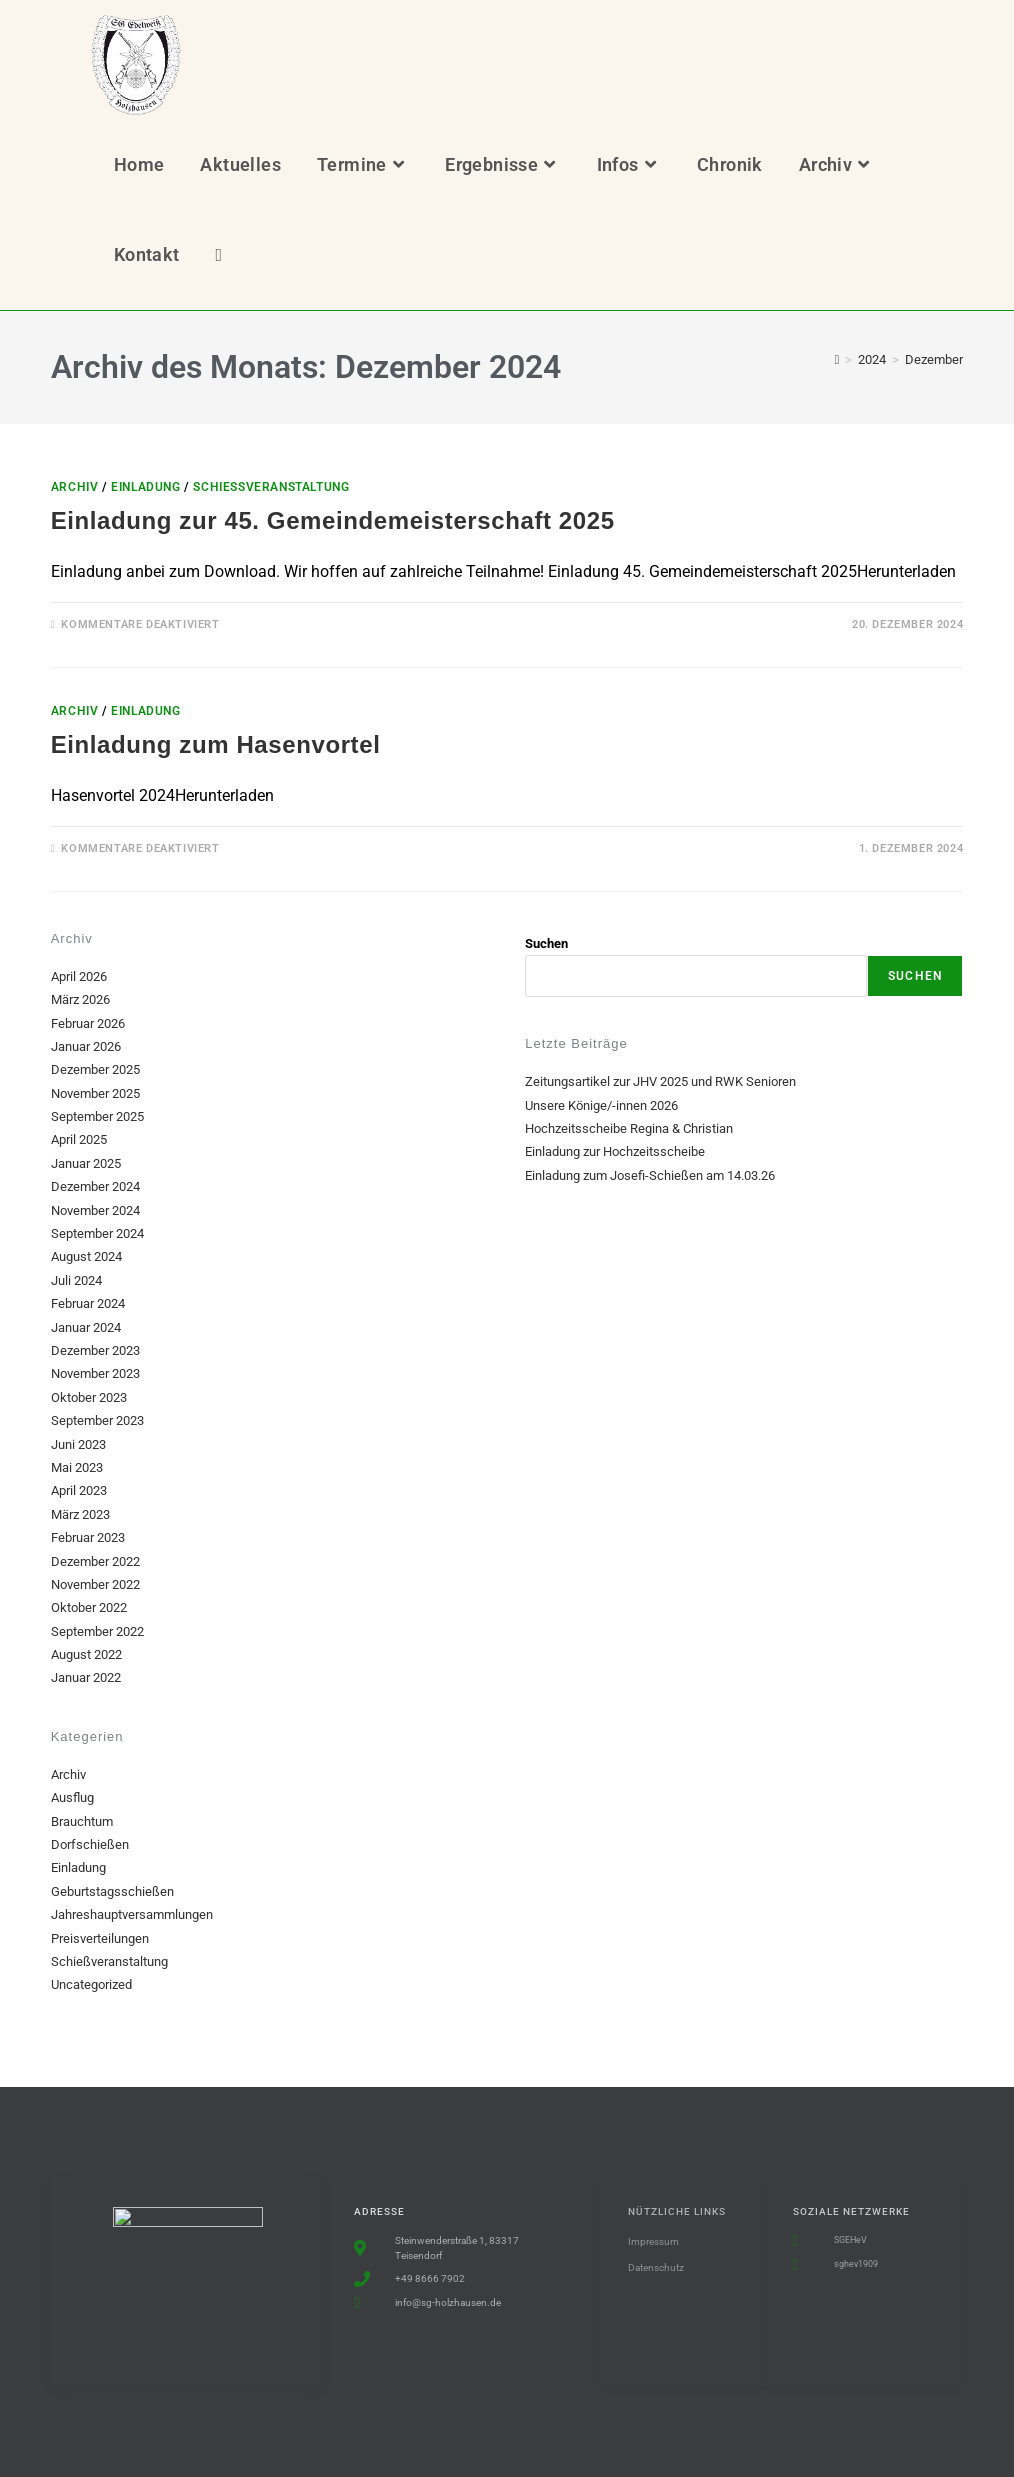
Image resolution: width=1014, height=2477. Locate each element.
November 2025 (95, 1093)
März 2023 (80, 1514)
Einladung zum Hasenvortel (216, 744)
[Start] (837, 359)
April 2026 (79, 976)
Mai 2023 (77, 1467)
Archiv (75, 487)
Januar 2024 (86, 1327)
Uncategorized (91, 1984)
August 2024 (86, 1256)
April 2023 (79, 1490)
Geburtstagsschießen (112, 1891)
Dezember (934, 359)
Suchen (546, 943)
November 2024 (95, 1210)
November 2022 (95, 1584)
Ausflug (72, 1797)
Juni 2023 (78, 1444)
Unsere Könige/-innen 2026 (601, 1105)
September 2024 (97, 1233)
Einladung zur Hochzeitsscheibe (615, 1151)
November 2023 (95, 1373)
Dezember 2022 (95, 1561)
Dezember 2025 (95, 1069)
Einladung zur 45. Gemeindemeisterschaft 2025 (333, 520)
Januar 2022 (86, 1677)
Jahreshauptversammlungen (132, 1914)
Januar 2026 (86, 1046)
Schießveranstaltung (271, 487)
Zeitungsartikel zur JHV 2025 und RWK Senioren (660, 1081)
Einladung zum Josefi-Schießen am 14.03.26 (650, 1175)
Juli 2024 (76, 1280)
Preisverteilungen (100, 1938)
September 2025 (97, 1116)
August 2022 (86, 1654)
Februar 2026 (88, 1023)
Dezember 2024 (95, 1186)
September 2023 (97, 1420)
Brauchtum (82, 1821)
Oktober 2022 (89, 1607)
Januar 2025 (86, 1163)
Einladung (145, 487)
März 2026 (80, 999)
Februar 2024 (88, 1303)
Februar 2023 (88, 1537)
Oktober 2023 (89, 1397)
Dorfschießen (90, 1844)
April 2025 (79, 1139)
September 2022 (97, 1631)
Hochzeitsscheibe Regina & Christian (629, 1128)
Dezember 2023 (95, 1350)
